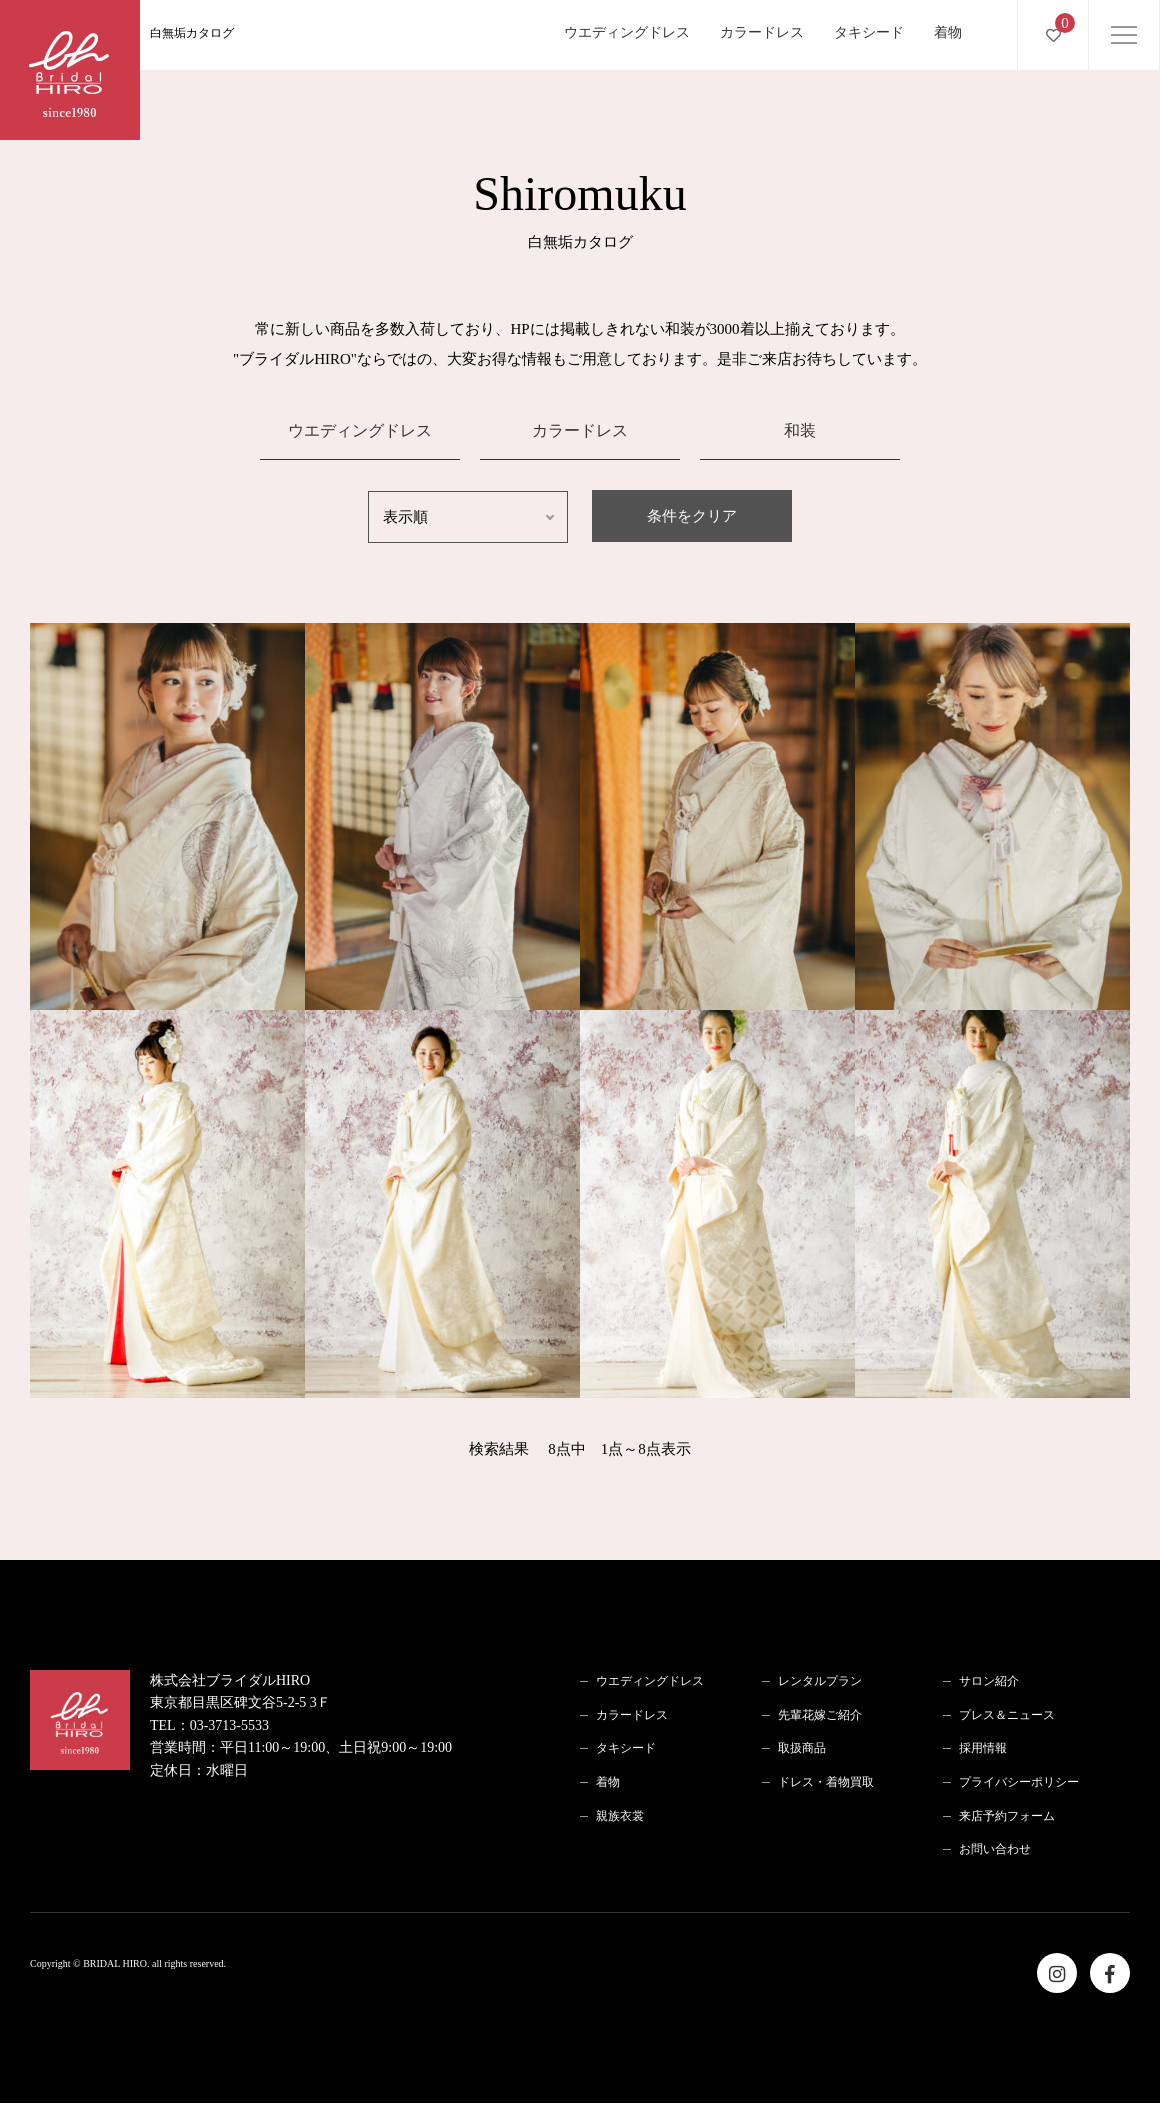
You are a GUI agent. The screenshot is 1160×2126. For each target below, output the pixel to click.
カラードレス (762, 32)
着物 (948, 32)
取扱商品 (802, 1748)
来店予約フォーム (1007, 1816)
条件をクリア (692, 516)
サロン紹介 (989, 1681)
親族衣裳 (620, 1816)
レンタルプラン (820, 1681)
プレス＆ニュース (1007, 1715)
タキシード (869, 32)
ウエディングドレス (627, 32)
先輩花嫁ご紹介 (820, 1715)
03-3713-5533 (229, 1725)
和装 (800, 430)
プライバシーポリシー (1019, 1782)
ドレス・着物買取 (826, 1782)
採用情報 (983, 1748)
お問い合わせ (995, 1849)
